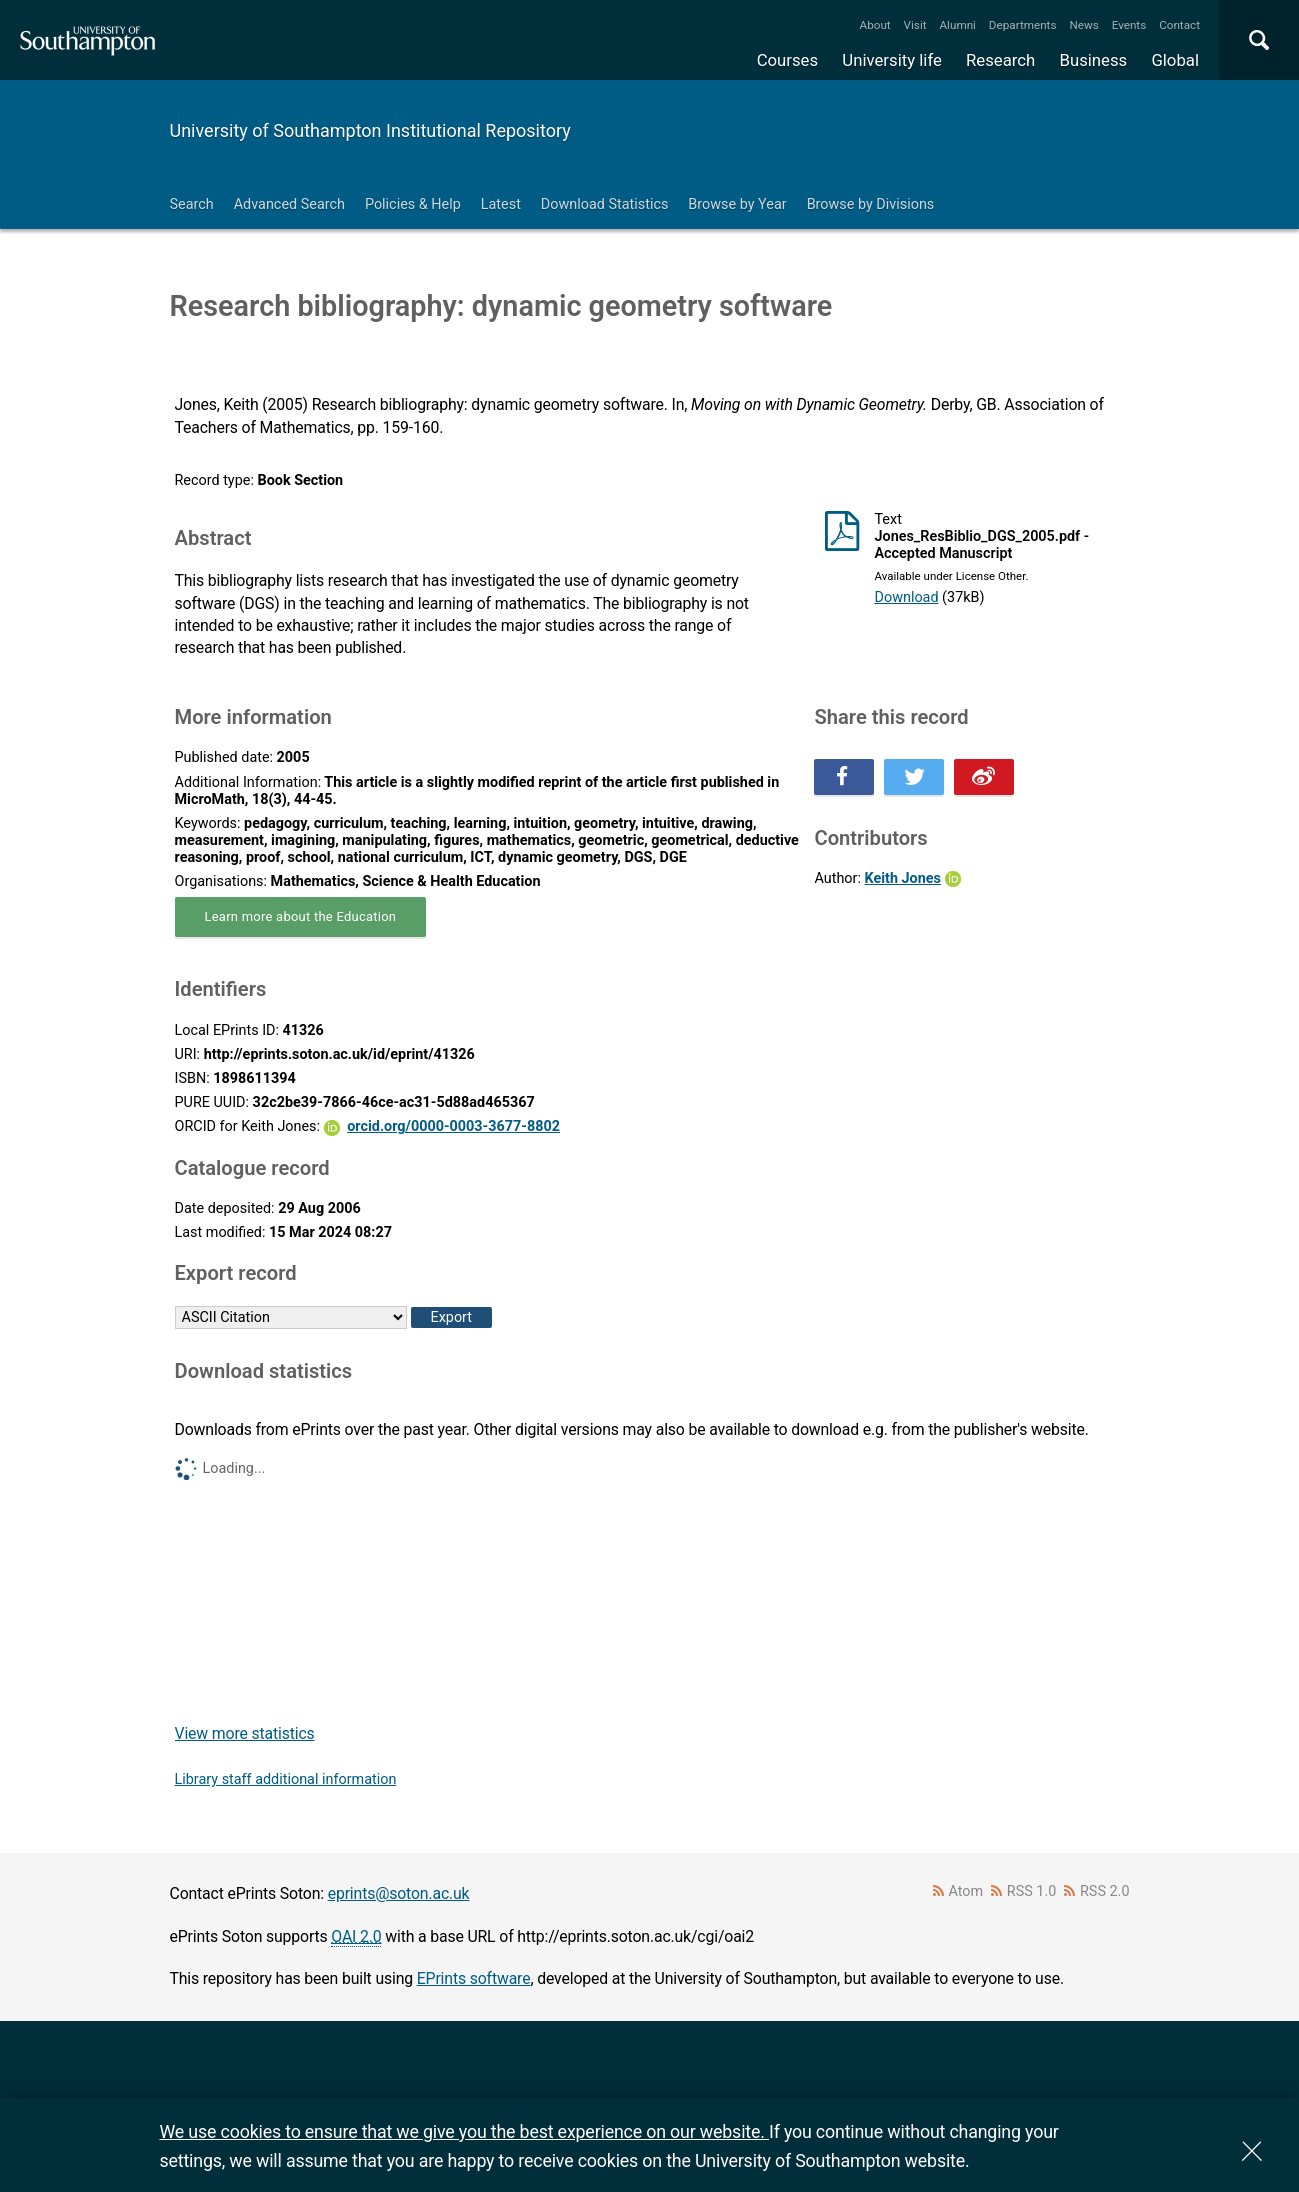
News (1083, 25)
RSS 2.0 (1105, 1891)
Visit (915, 25)
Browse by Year (737, 204)
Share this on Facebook (844, 777)
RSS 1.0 (1032, 1891)
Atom (965, 1891)
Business (1094, 60)
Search (192, 204)
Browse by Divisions (871, 204)
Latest (501, 204)
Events (1129, 25)
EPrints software (474, 1978)
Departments (1023, 25)
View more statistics (245, 1733)
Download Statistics (605, 204)
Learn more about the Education (301, 916)
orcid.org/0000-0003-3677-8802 (453, 1126)
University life (892, 60)
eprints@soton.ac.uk (399, 1893)
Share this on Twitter (914, 777)
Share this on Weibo (984, 777)
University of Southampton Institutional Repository (370, 130)
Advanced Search (289, 204)
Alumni (957, 25)
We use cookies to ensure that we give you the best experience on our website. (464, 2131)
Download (906, 597)
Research (1000, 60)
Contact (1179, 25)
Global (1175, 60)
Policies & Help (413, 204)
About (875, 25)
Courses (787, 60)
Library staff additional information (286, 1779)
